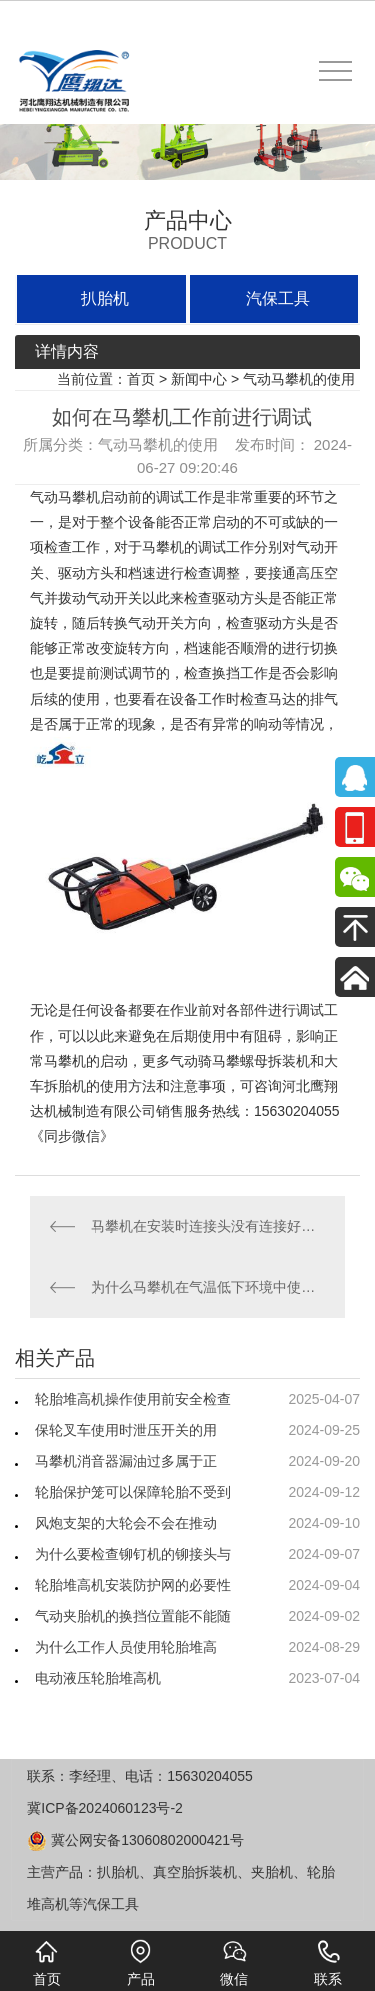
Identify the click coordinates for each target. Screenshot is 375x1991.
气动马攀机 (65, 497)
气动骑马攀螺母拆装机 (240, 1061)
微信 (234, 1963)
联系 (328, 1963)
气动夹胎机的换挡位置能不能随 (133, 1616)
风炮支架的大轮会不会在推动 (126, 1523)
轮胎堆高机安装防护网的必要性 (133, 1585)
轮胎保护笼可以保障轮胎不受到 (133, 1492)
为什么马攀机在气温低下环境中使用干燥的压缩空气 (208, 1287)
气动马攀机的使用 (299, 379)
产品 (141, 1963)
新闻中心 (199, 379)
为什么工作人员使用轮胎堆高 (126, 1647)
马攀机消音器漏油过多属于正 (126, 1461)
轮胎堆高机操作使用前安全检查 (133, 1399)
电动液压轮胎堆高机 (98, 1678)
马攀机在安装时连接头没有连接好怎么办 (208, 1226)
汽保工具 (278, 298)
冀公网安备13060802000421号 (135, 1840)
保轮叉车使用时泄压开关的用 (126, 1430)
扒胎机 (105, 298)
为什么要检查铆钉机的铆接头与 (133, 1554)
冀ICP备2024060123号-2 (105, 1808)
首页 (141, 379)
